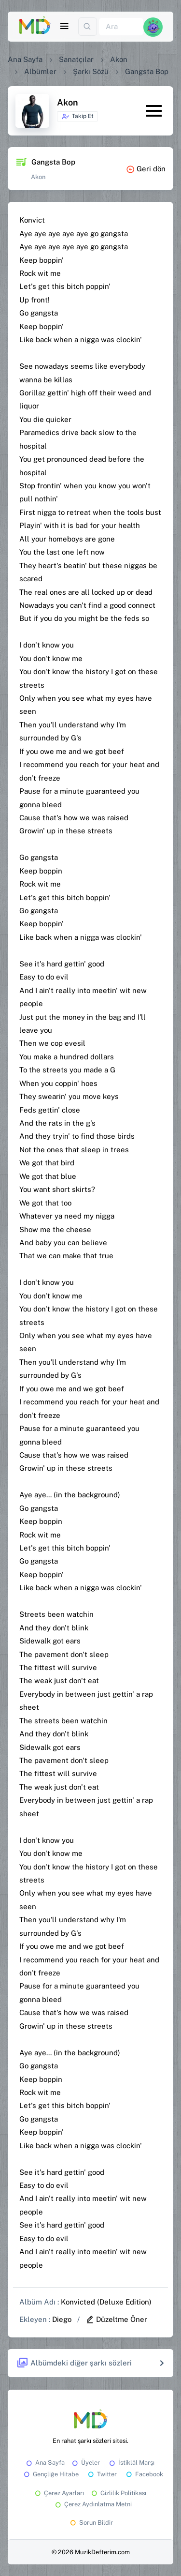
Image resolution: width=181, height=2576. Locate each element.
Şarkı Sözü (91, 71)
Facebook (144, 2474)
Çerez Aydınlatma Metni (93, 2504)
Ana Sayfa (25, 59)
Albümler (40, 71)
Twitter (101, 2474)
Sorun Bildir (91, 2522)
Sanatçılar (76, 59)
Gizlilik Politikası (118, 2493)
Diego (61, 2319)
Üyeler (85, 2462)
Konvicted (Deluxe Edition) (106, 2302)
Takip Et (77, 116)
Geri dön (146, 169)
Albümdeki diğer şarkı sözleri (74, 2363)
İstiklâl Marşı (131, 2462)
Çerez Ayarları (58, 2493)
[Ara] (121, 27)
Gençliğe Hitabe (50, 2474)
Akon (118, 59)
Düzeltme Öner (116, 2319)
